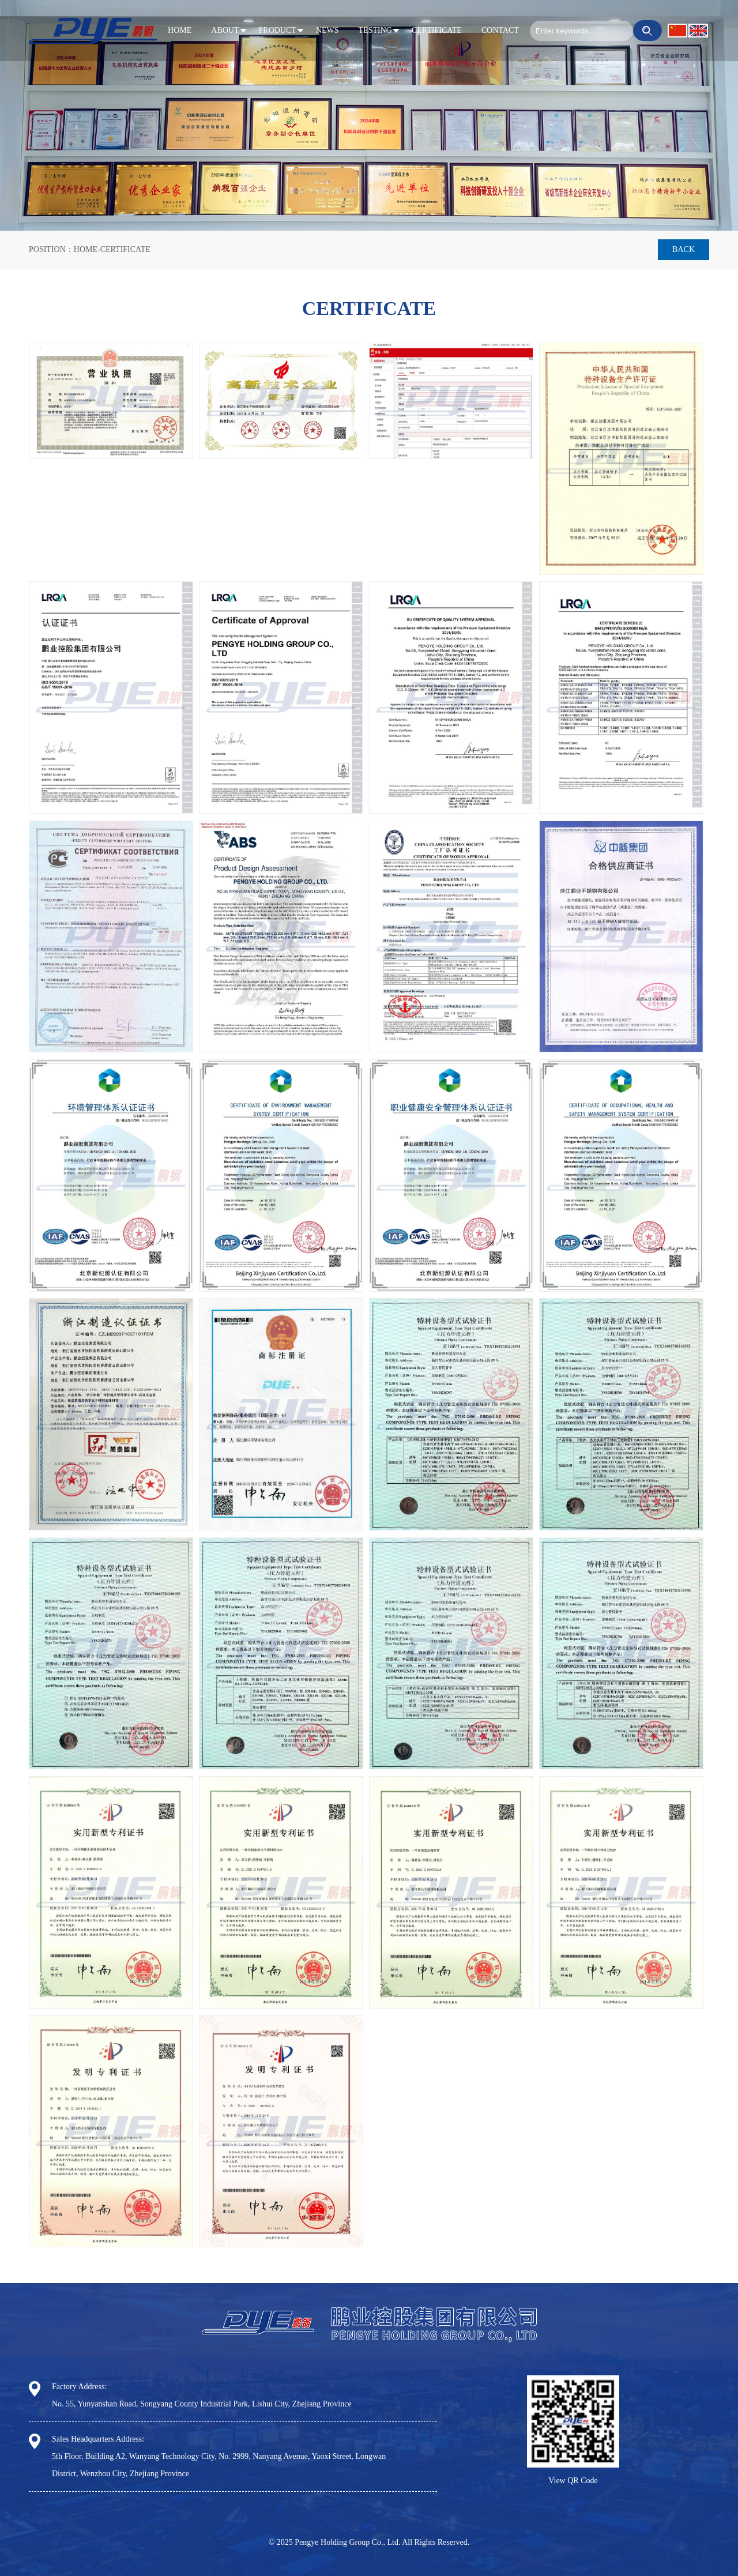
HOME (179, 30)
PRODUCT (277, 30)
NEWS (327, 30)
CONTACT (500, 30)
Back (683, 249)
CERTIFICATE (437, 30)
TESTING (375, 30)
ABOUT (225, 30)
